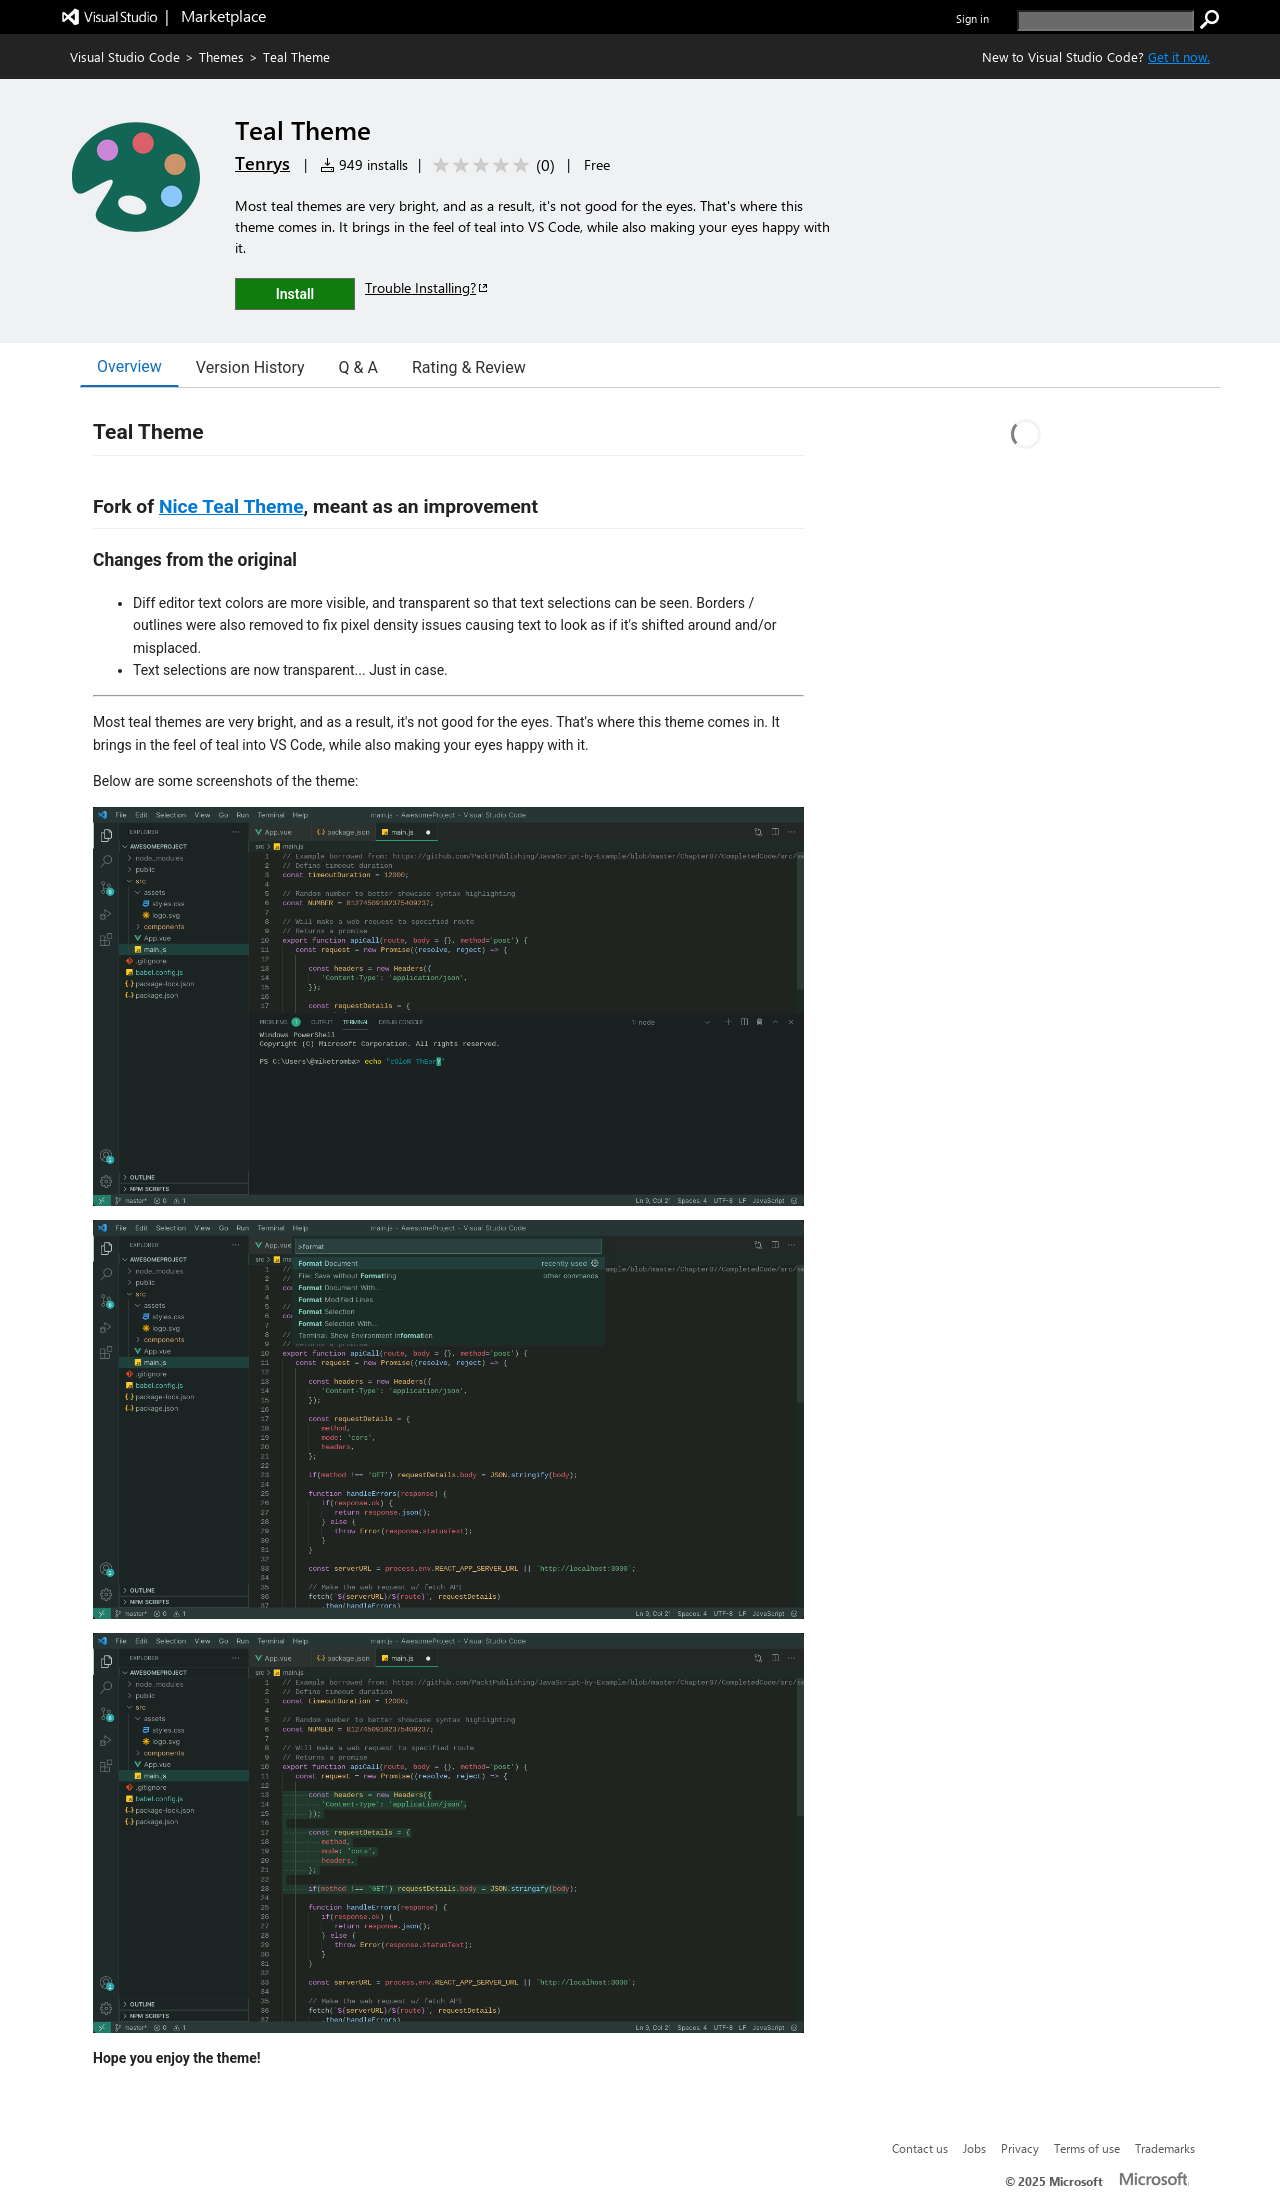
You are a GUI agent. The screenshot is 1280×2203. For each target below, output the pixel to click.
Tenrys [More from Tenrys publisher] (262, 163)
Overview (129, 366)
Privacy (1020, 2148)
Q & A (358, 367)
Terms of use (1087, 2148)
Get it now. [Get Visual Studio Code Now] (1179, 56)
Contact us (920, 2148)
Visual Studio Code (125, 56)
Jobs (974, 2148)
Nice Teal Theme (231, 506)
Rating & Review (469, 367)
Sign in (972, 18)
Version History (250, 367)
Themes (221, 56)
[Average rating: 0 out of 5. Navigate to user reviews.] (490, 165)
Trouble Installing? (427, 287)
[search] (1105, 20)
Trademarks (1165, 2148)
